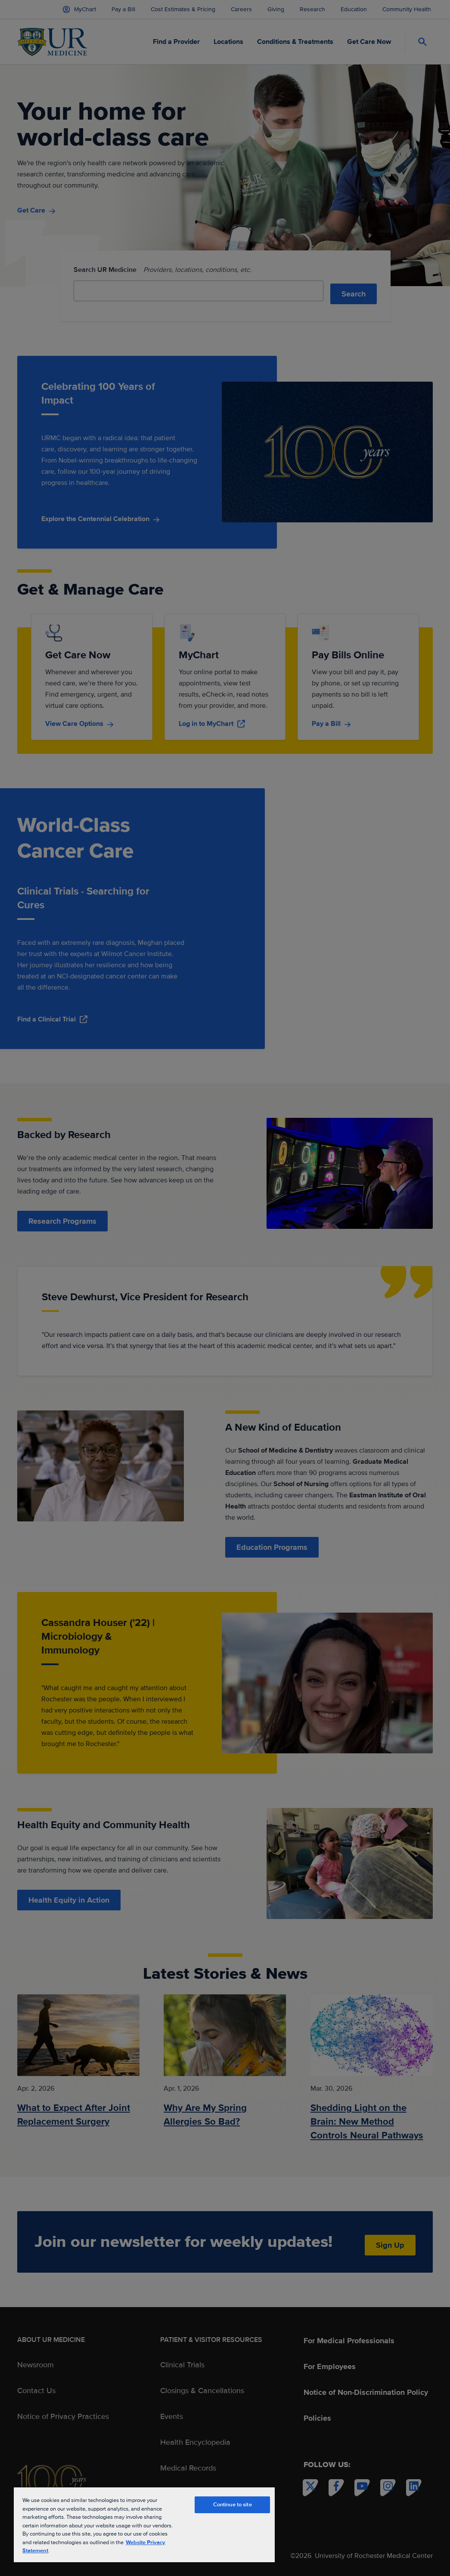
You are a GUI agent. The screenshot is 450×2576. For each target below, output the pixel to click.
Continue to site (232, 2504)
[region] (144, 2524)
